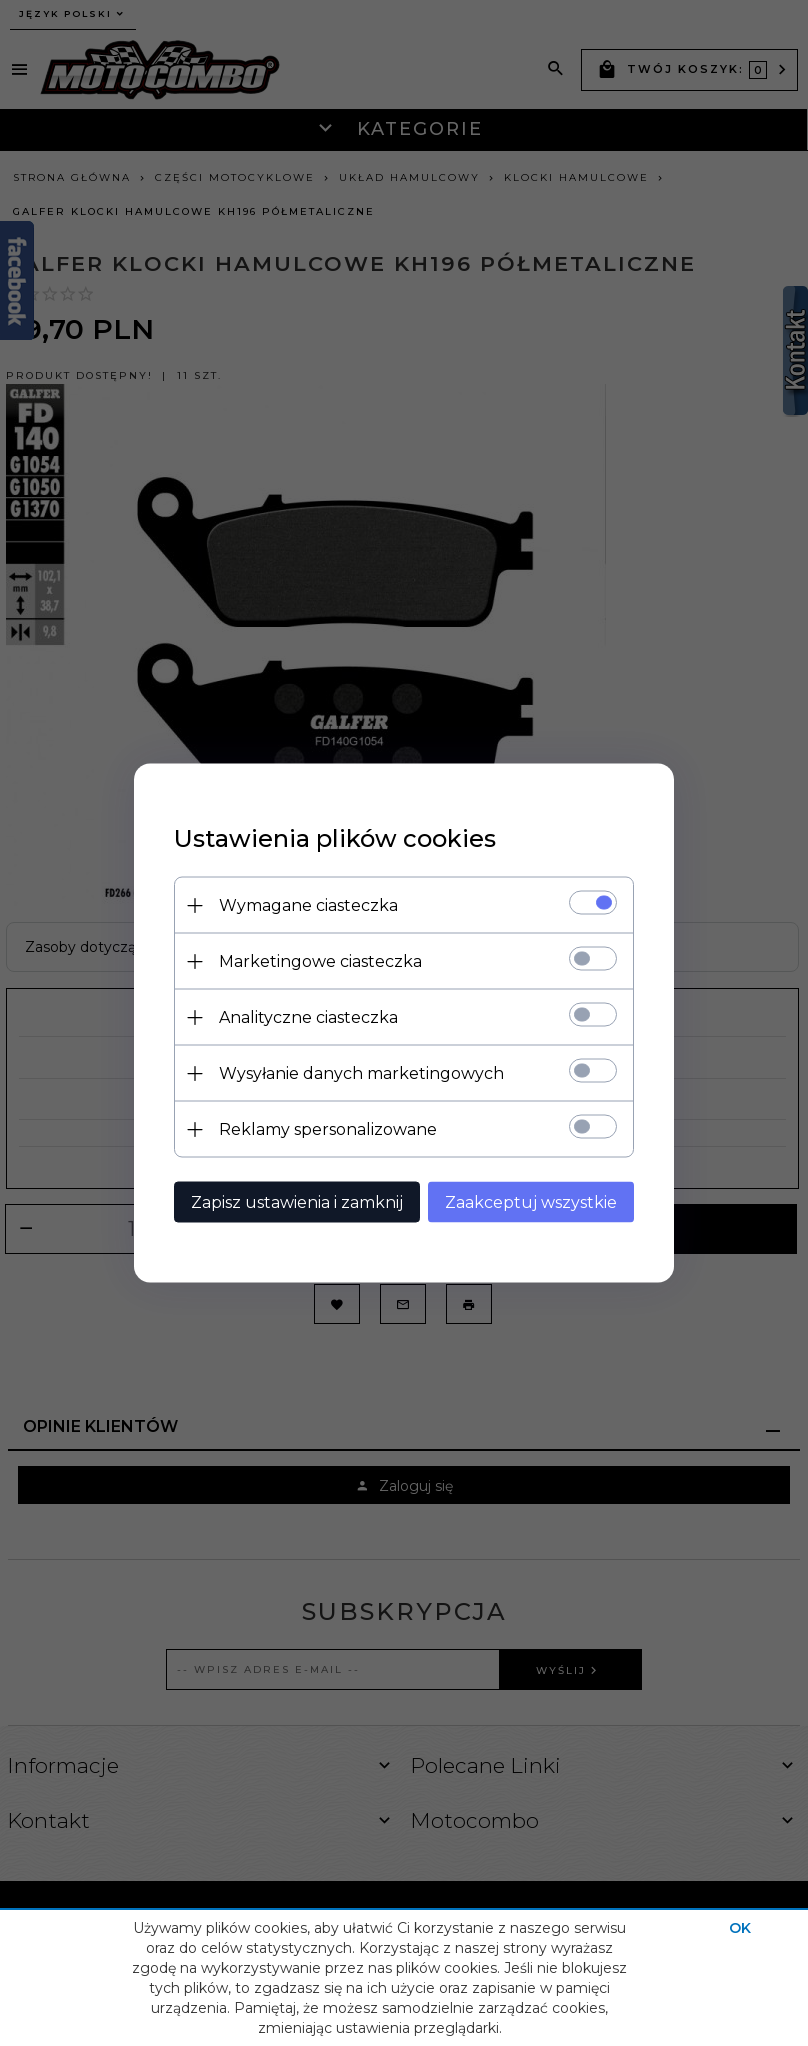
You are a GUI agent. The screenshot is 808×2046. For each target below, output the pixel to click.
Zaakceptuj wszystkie (531, 1202)
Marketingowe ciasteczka (320, 961)
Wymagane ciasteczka (308, 905)
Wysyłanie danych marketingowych (361, 1073)
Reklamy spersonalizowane (328, 1129)
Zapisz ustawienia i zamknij (297, 1202)
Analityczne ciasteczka (308, 1017)
